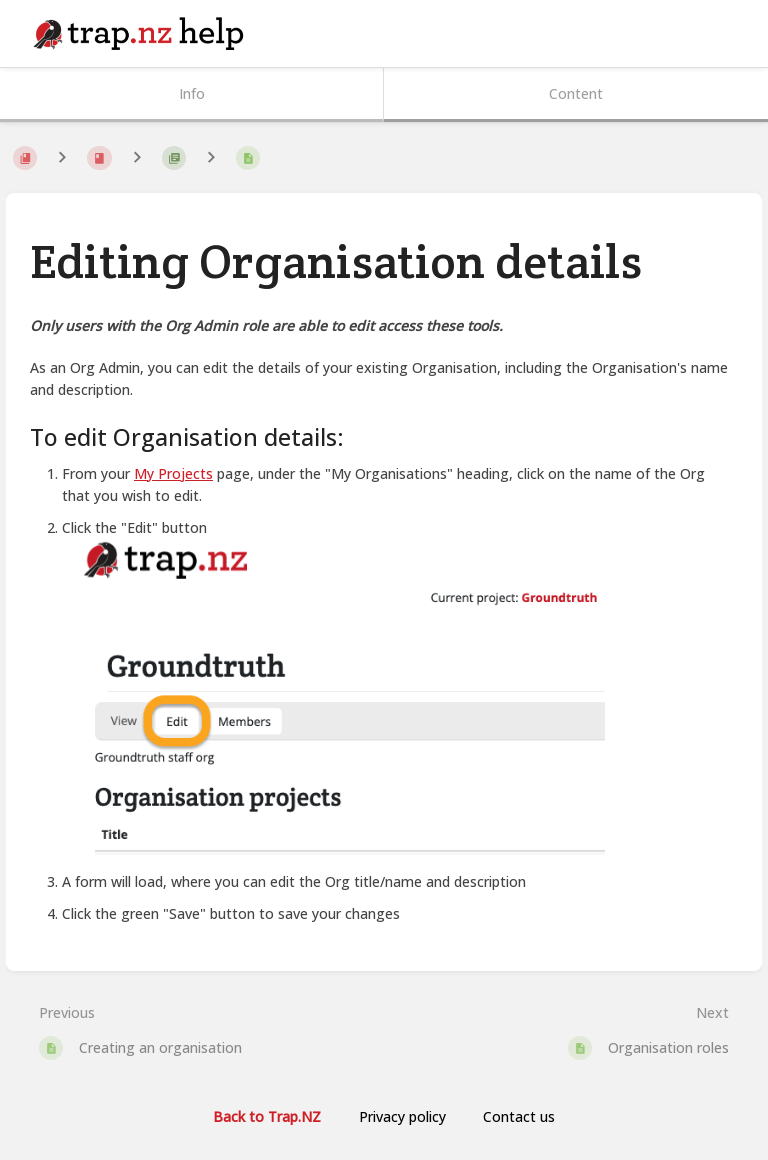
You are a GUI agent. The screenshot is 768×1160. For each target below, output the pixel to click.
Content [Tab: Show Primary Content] (576, 93)
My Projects (173, 473)
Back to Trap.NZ (267, 1116)
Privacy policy (402, 1116)
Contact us (519, 1116)
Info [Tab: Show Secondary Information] (192, 93)
